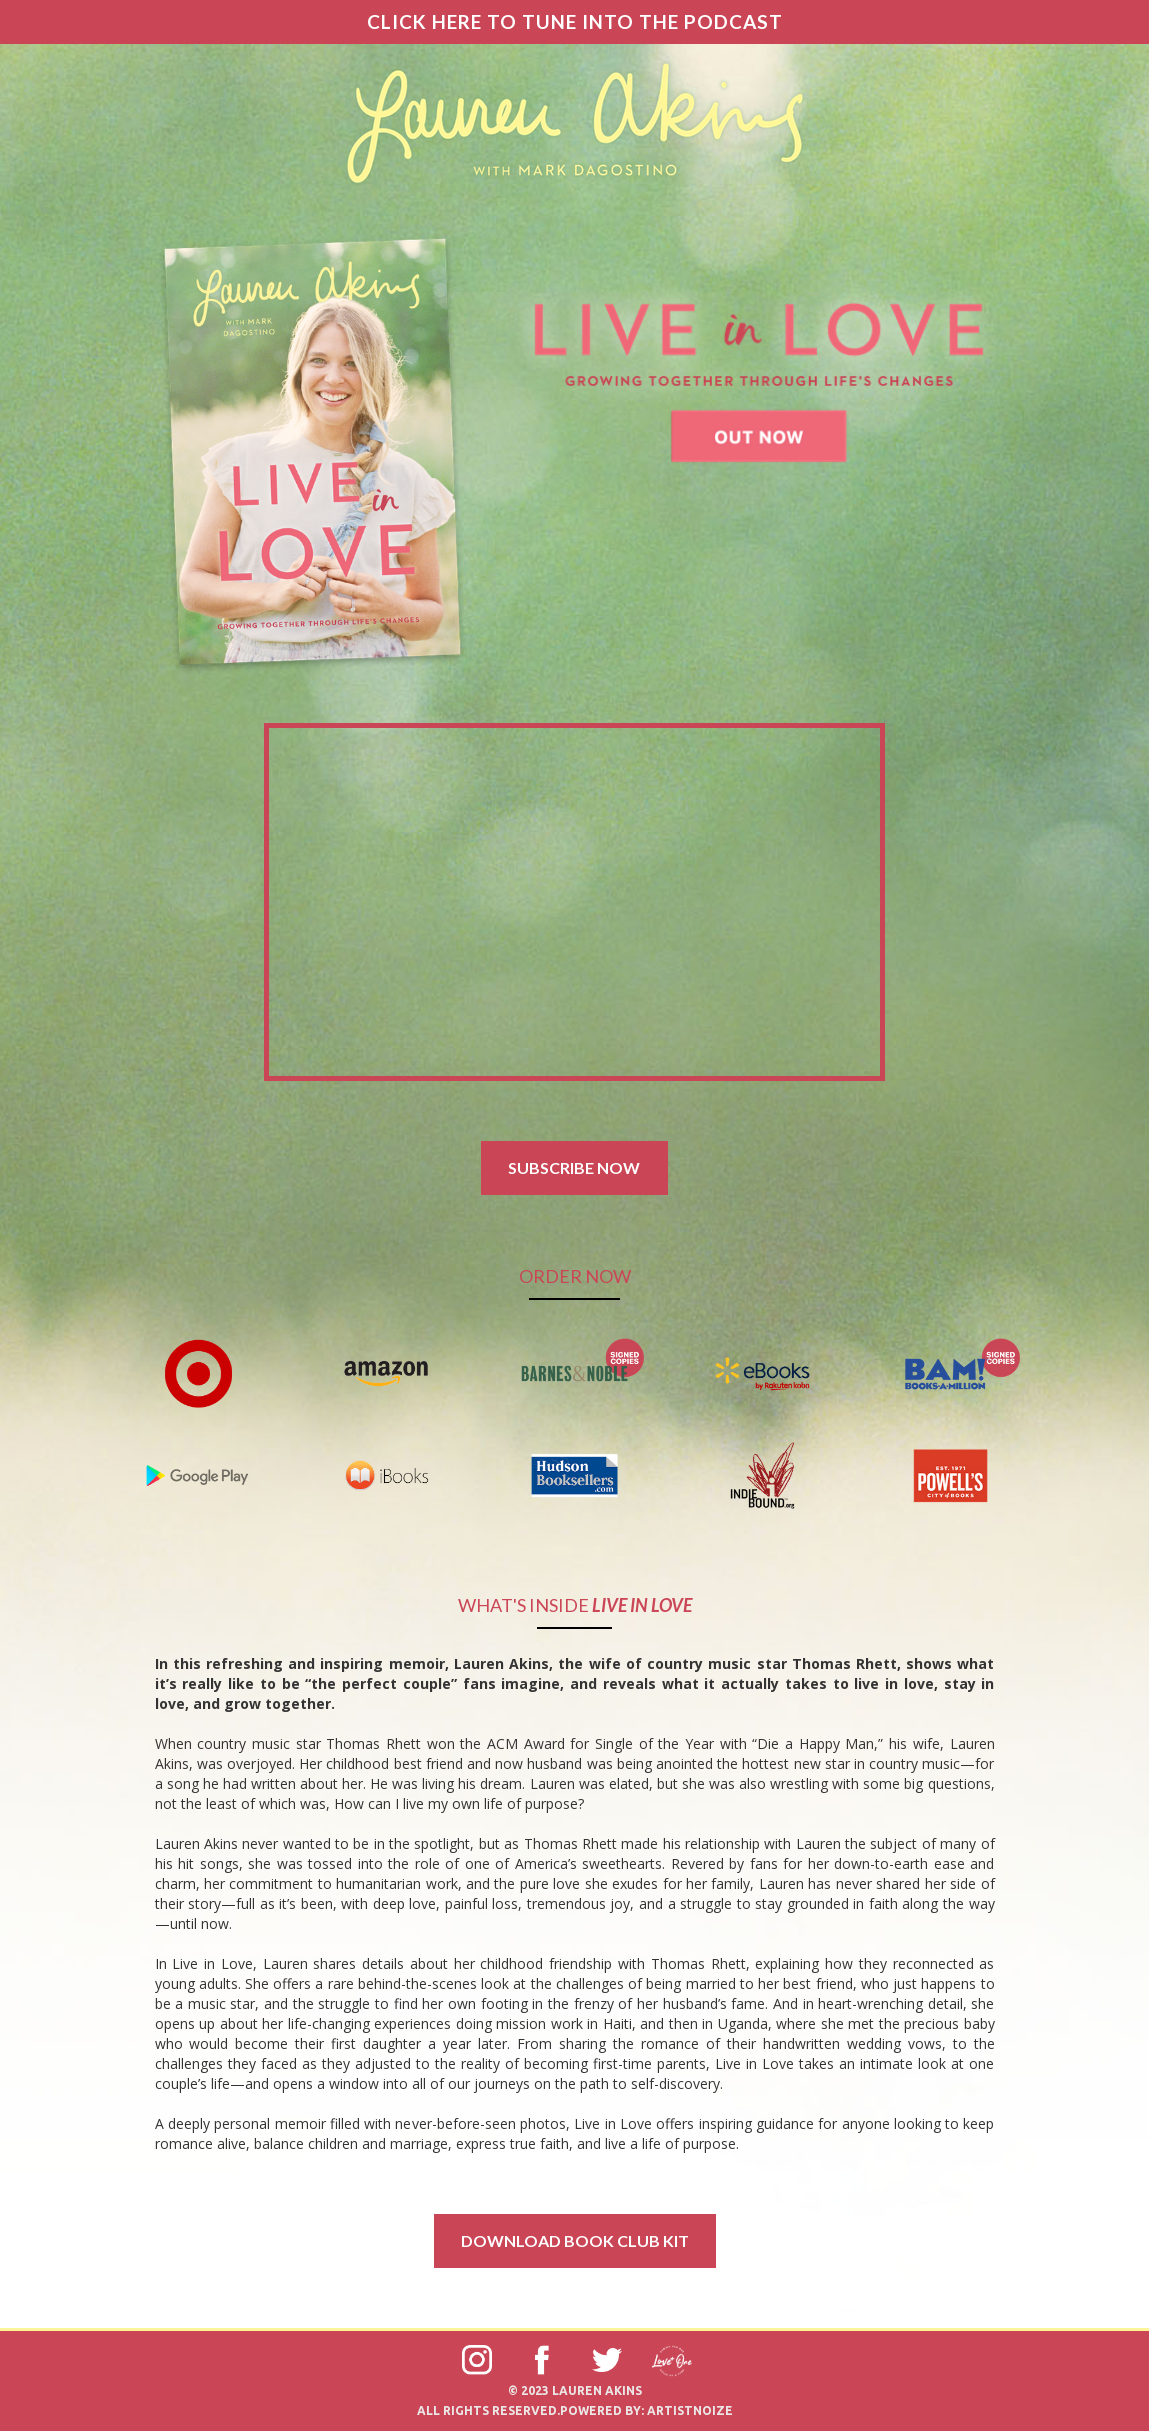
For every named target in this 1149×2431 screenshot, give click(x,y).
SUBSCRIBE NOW (574, 1167)
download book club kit (575, 2240)
